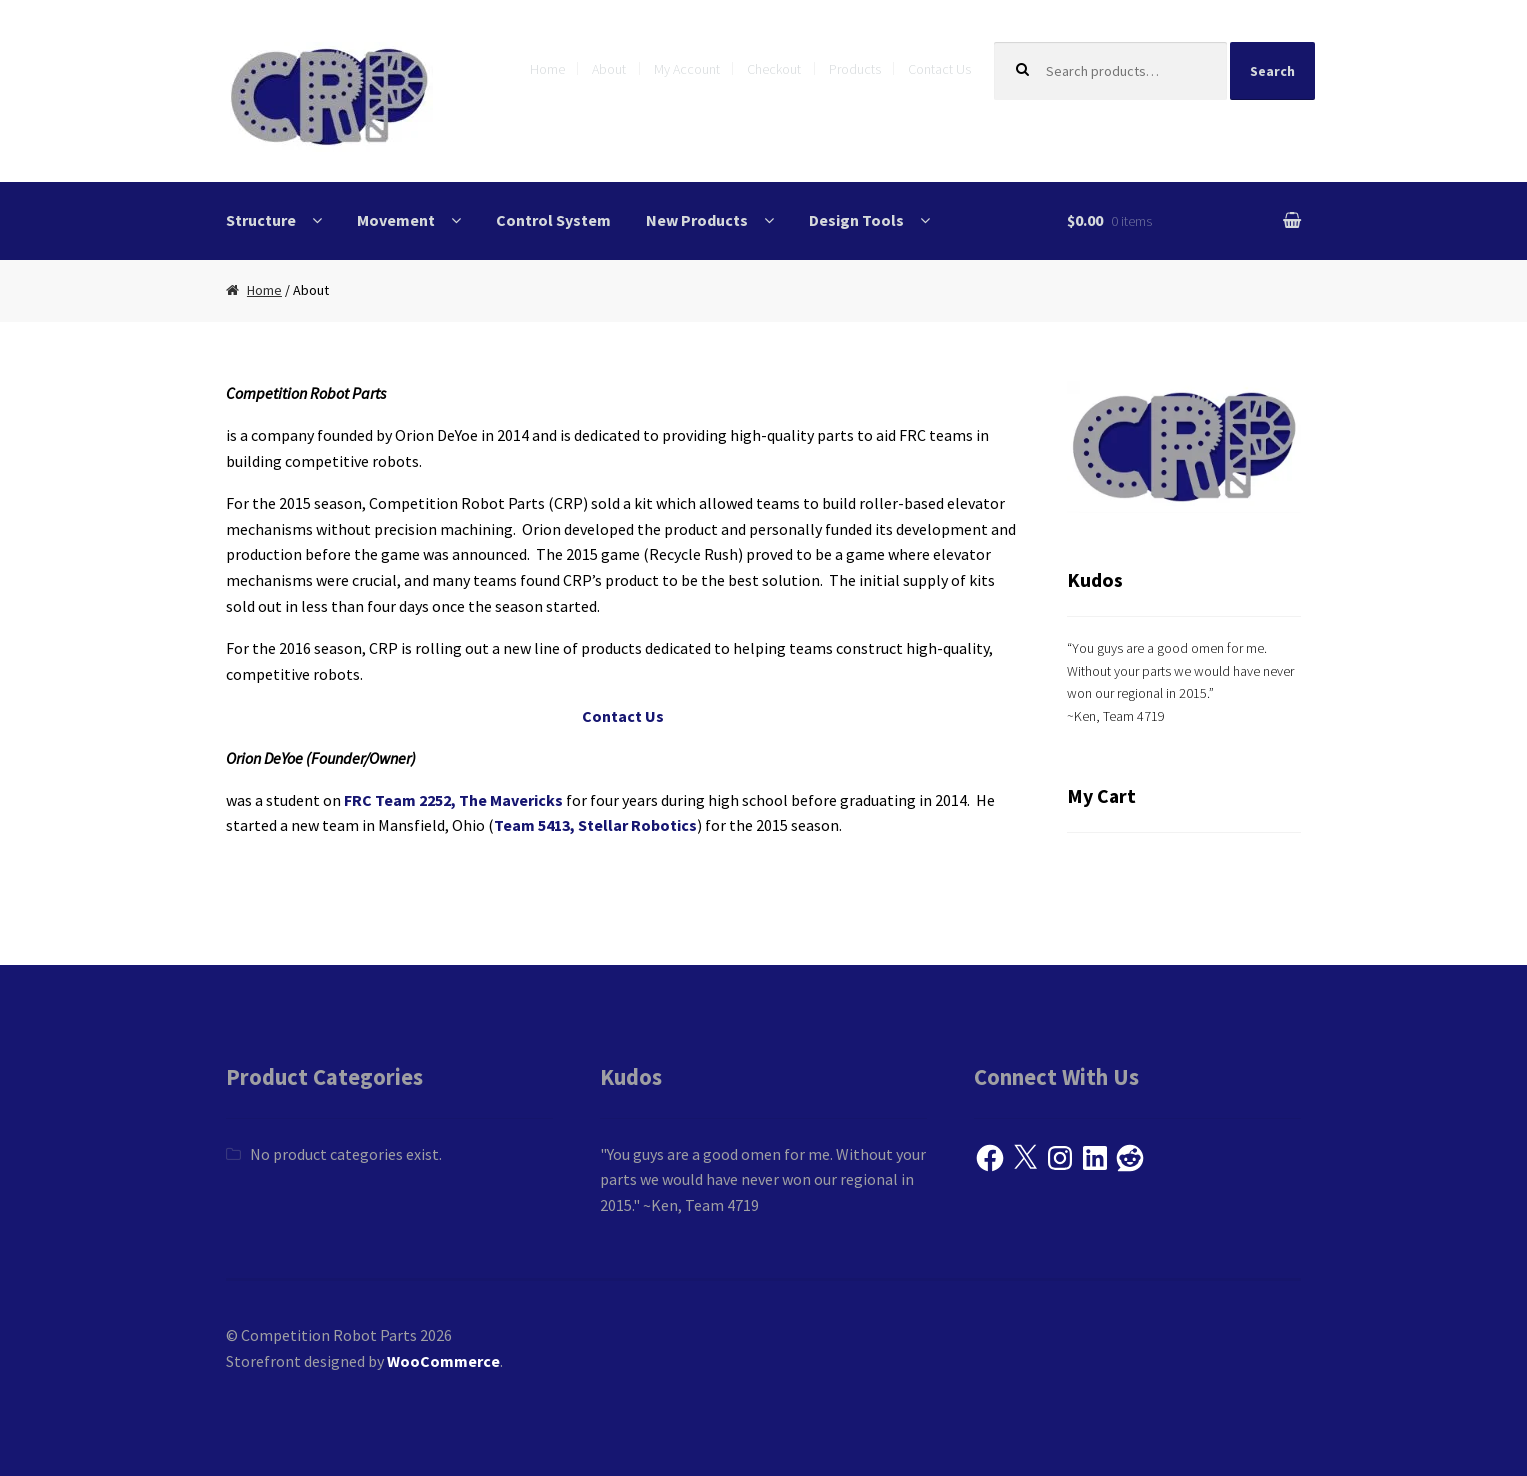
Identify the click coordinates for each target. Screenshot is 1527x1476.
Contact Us (939, 69)
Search (1272, 71)
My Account (687, 69)
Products (855, 69)
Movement (396, 220)
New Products (697, 220)
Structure (261, 220)
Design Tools (856, 220)
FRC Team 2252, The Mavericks (453, 800)
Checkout (774, 69)
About (609, 69)
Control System (553, 220)
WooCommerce (443, 1361)
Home (547, 69)
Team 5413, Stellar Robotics (595, 825)
